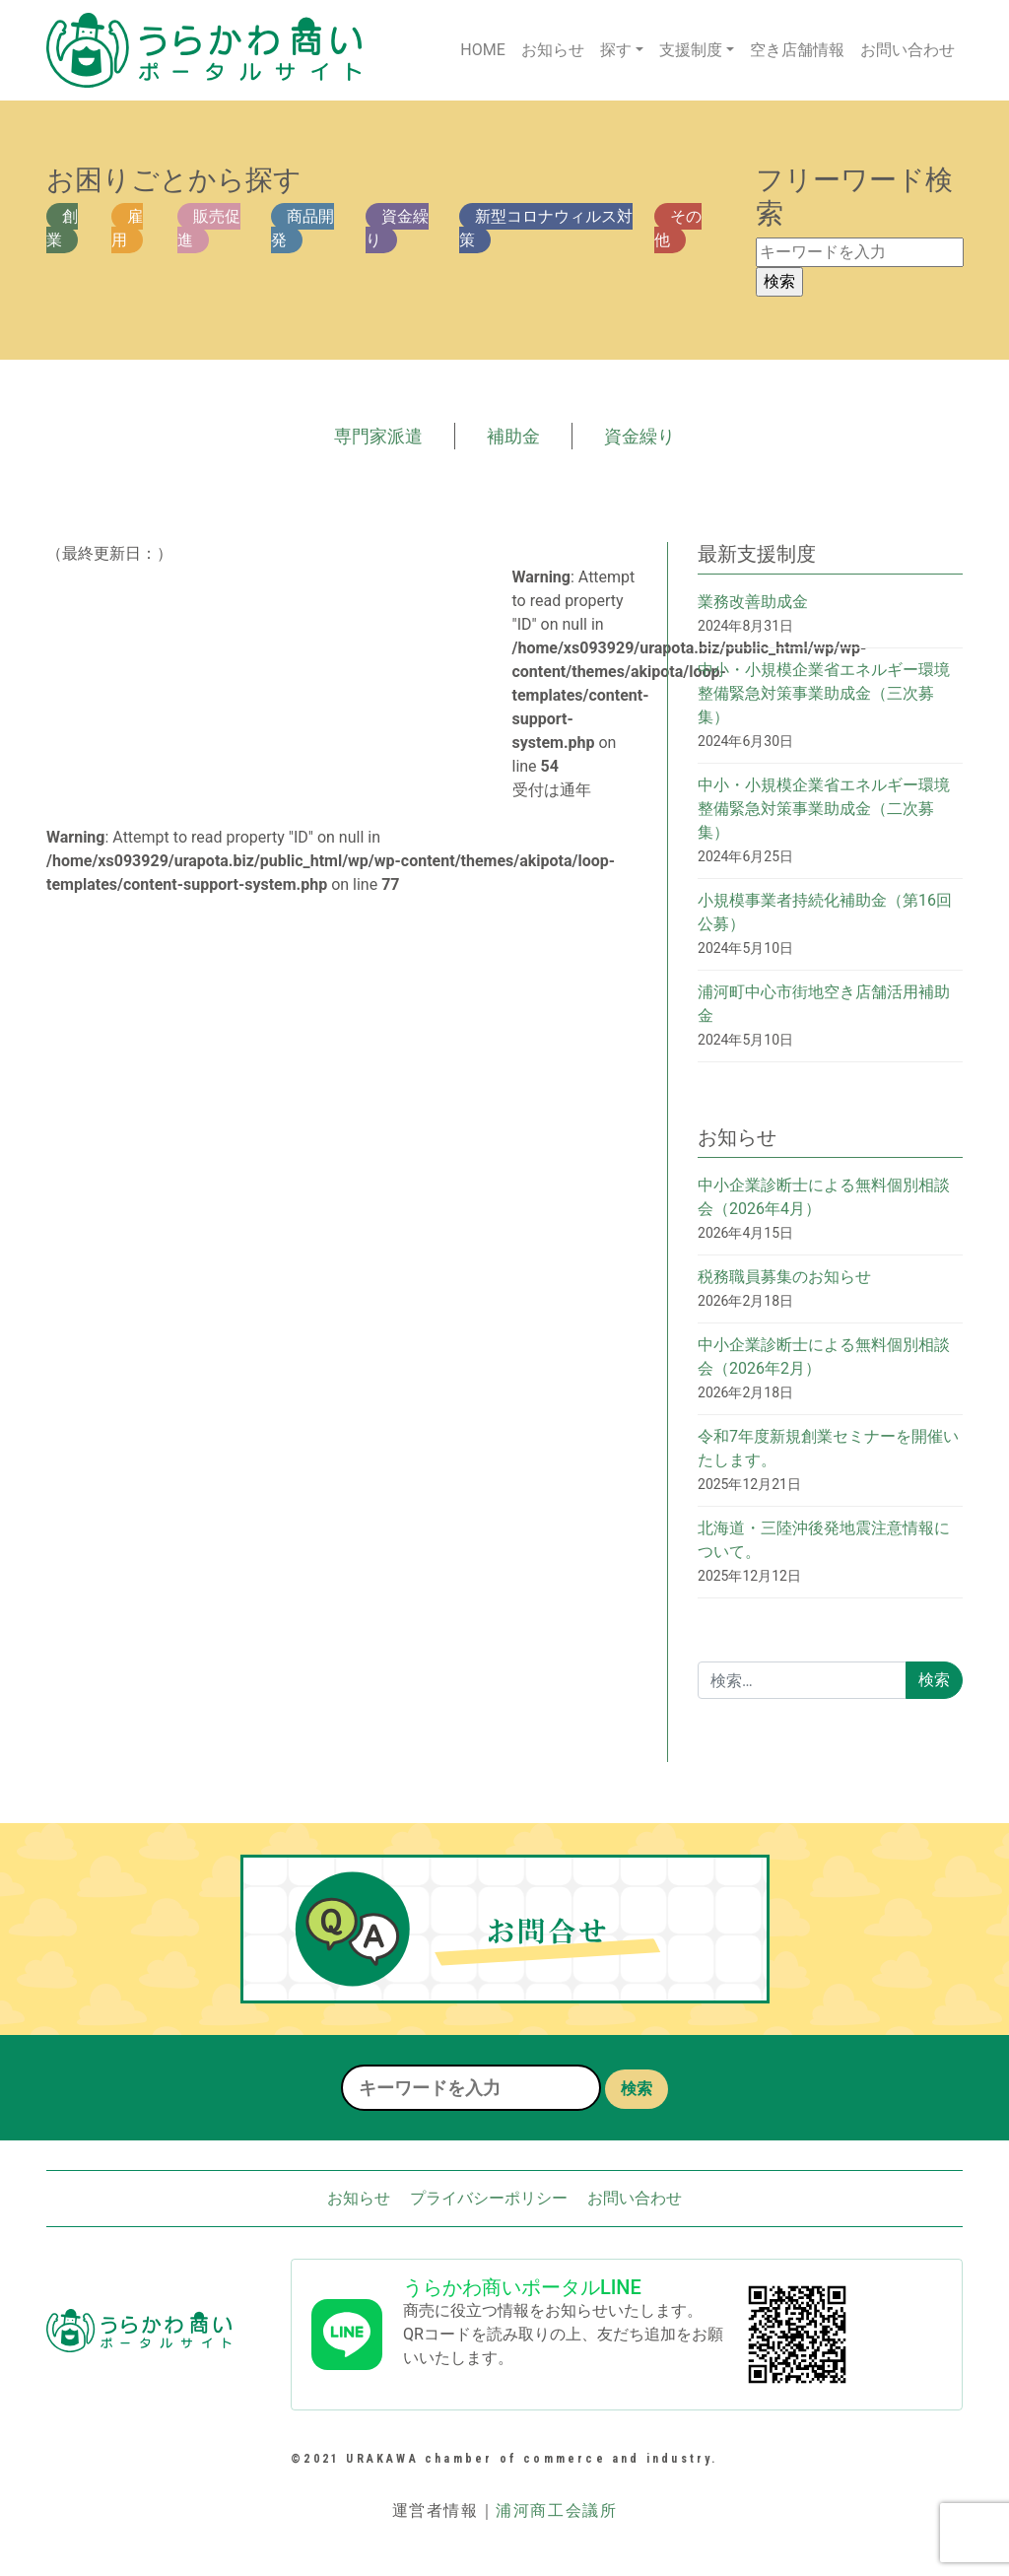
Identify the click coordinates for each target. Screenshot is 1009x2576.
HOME (482, 49)
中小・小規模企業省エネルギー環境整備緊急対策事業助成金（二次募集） (824, 809)
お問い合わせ (907, 49)
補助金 (513, 436)
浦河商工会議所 (556, 2510)
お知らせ (552, 49)
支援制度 (690, 49)
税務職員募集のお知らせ (784, 1276)
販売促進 (208, 228)
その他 (678, 228)
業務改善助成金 (753, 601)
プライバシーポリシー (489, 2198)
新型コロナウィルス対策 (546, 228)
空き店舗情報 (797, 49)
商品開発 (302, 228)
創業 (62, 228)
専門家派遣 (378, 436)
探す (616, 49)
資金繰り (397, 228)
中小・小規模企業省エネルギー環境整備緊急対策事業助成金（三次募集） (824, 693)
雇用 (127, 228)
